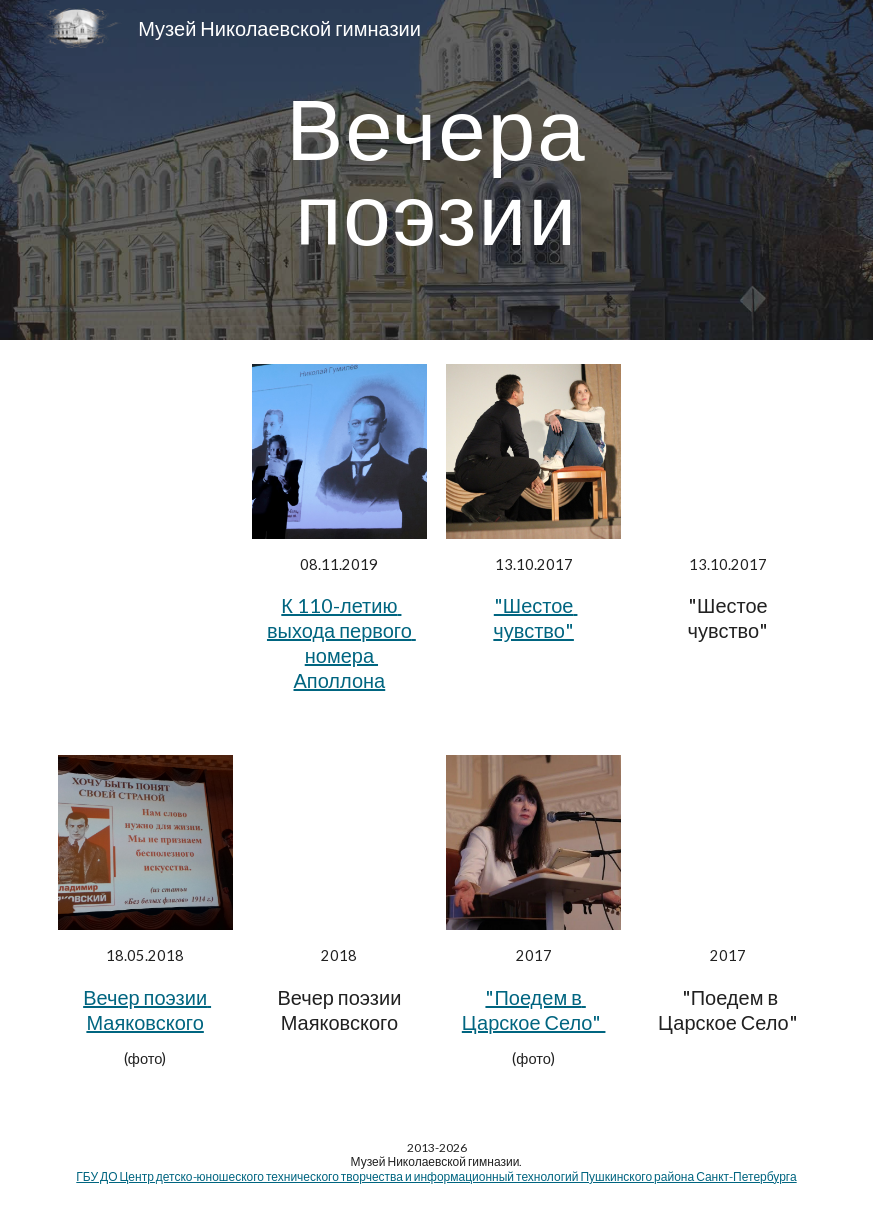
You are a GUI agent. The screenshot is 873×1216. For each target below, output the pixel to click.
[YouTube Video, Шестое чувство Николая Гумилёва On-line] (727, 451)
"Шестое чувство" (535, 617)
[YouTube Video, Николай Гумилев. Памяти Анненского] (727, 842)
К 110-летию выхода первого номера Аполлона (341, 642)
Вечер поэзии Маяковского (147, 1009)
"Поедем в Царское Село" (534, 1009)
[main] (436, 170)
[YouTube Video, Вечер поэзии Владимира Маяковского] (339, 842)
